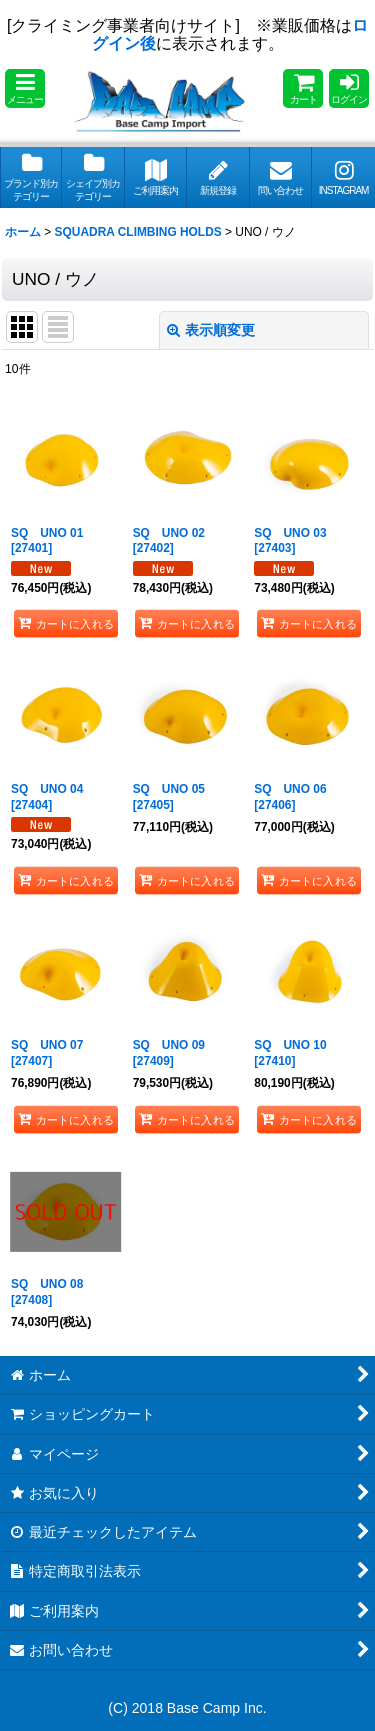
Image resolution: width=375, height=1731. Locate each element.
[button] (25, 88)
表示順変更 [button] (211, 330)
